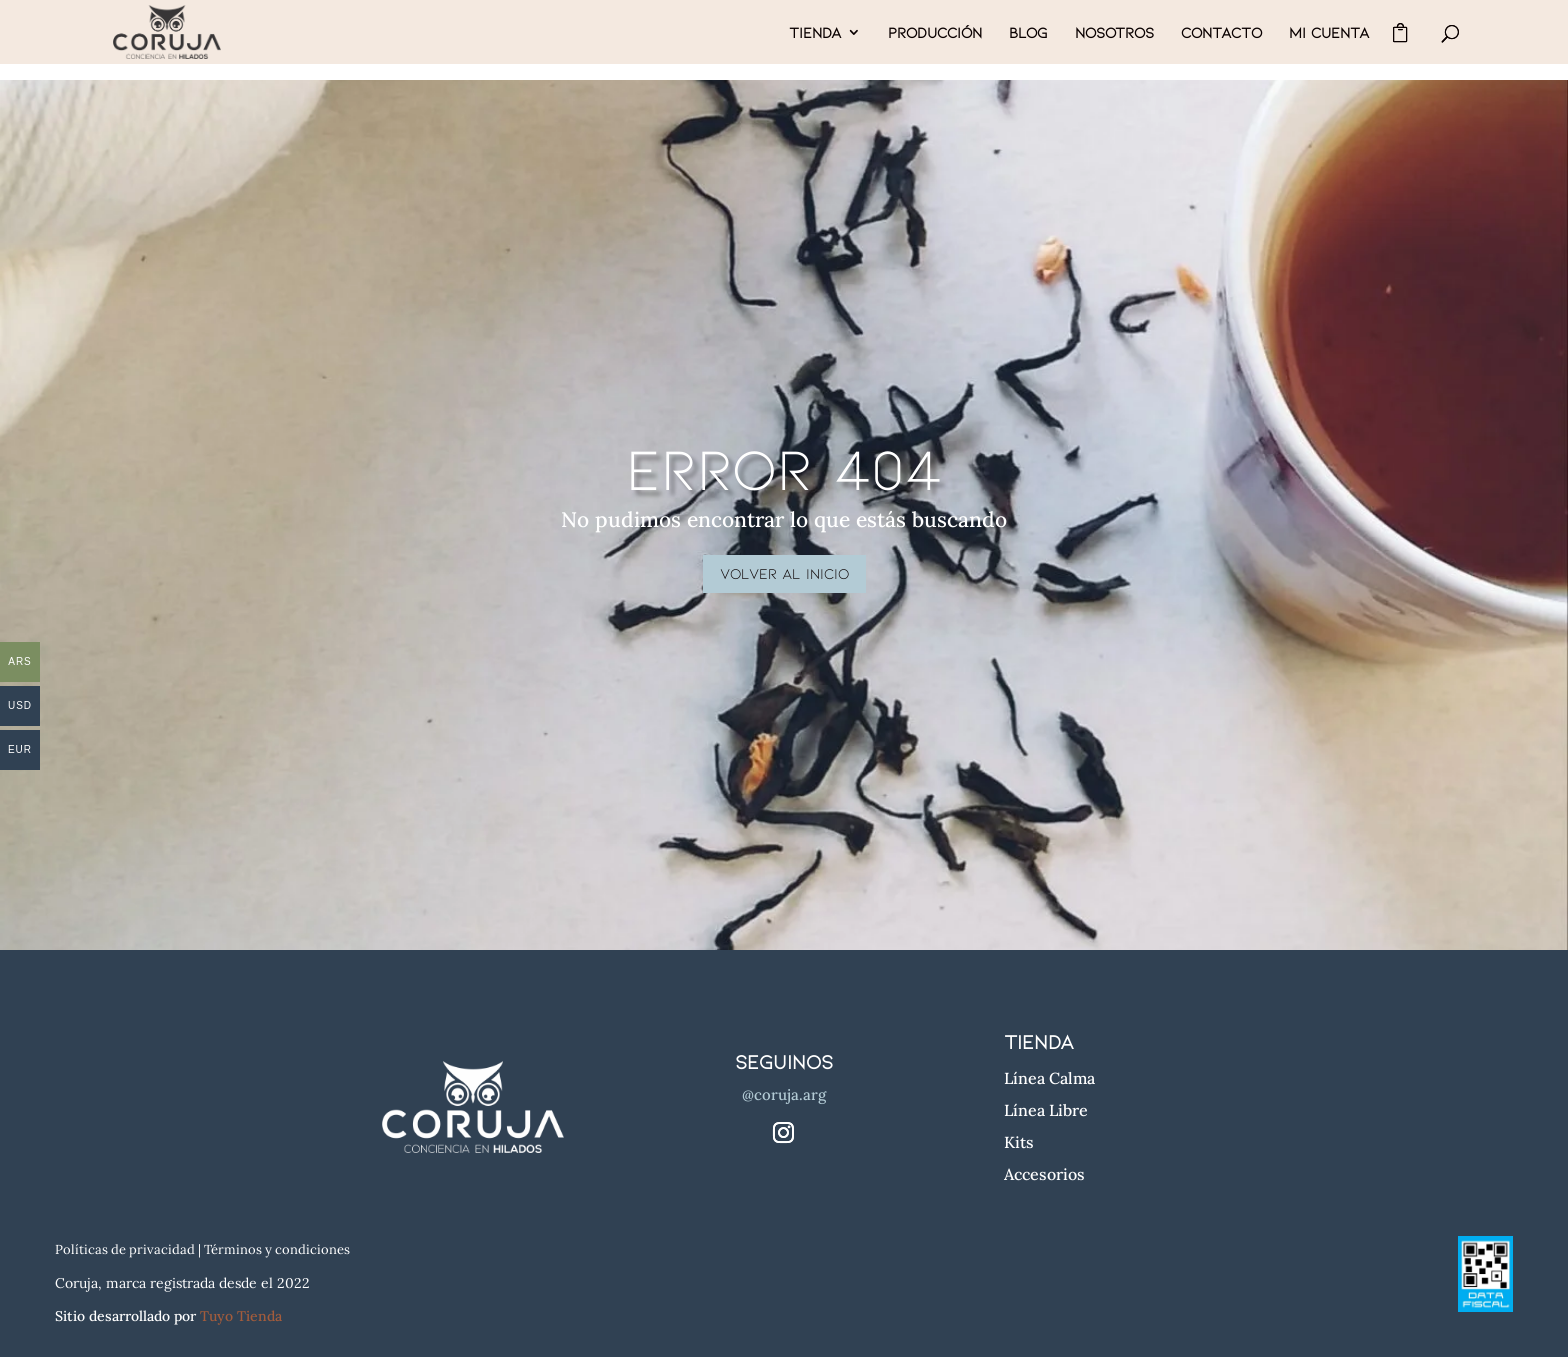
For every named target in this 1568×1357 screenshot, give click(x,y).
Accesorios (1044, 1174)
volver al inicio (784, 573)
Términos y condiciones (277, 1249)
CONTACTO (1221, 33)
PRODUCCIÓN (935, 33)
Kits (1019, 1142)
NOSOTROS (1114, 33)
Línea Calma (1049, 1078)
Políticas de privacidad (125, 1249)
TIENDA (815, 33)
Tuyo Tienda (241, 1316)
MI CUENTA (1329, 33)
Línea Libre (1046, 1110)
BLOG (1028, 33)
